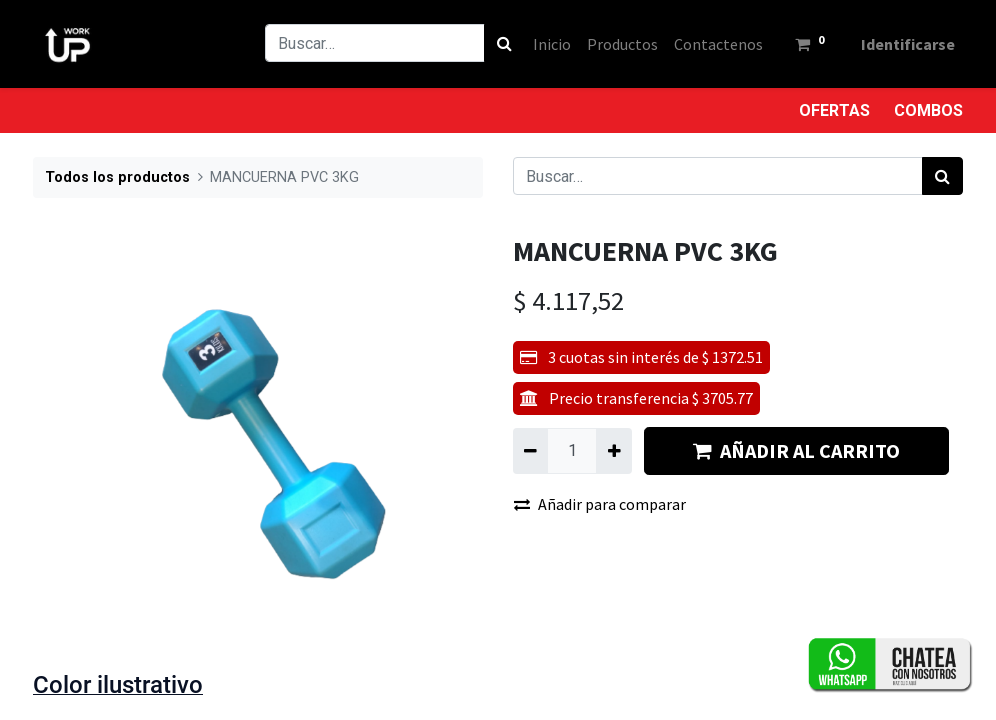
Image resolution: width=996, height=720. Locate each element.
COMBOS (928, 110)
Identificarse (908, 44)
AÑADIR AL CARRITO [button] (796, 450)
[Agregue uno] (613, 451)
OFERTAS (834, 110)
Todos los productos (117, 177)
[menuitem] (552, 44)
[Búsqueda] (504, 43)
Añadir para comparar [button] (600, 504)
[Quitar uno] (530, 451)
